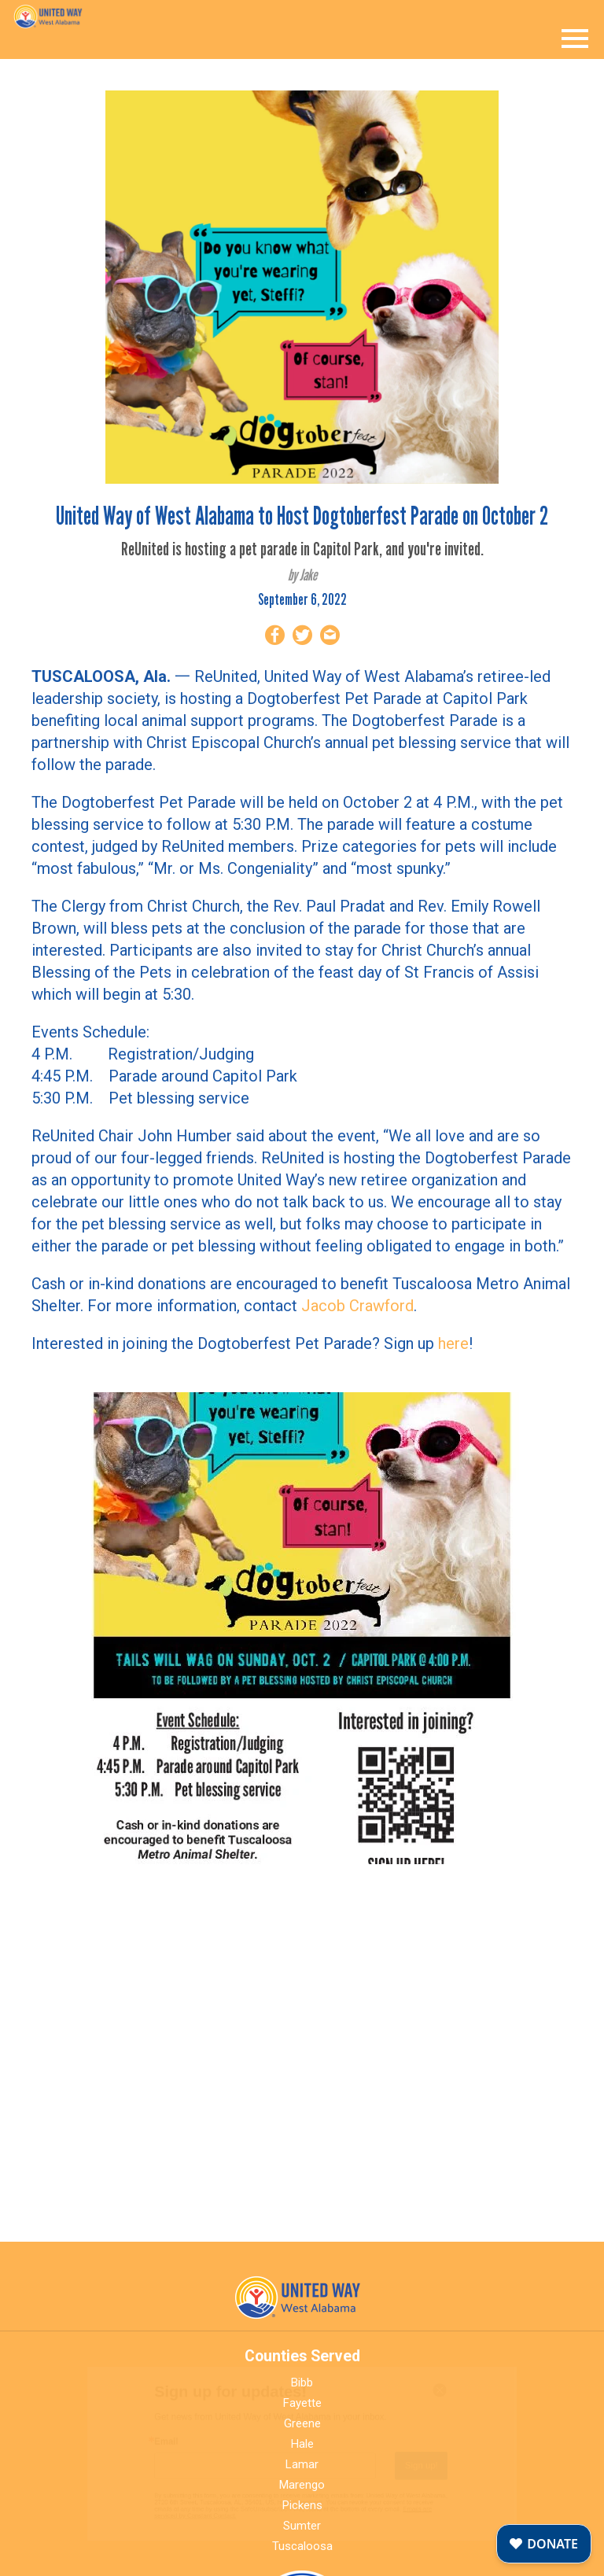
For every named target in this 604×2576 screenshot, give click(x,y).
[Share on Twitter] (302, 638)
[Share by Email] (330, 638)
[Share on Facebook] (275, 638)
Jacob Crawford (357, 1305)
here (453, 1343)
